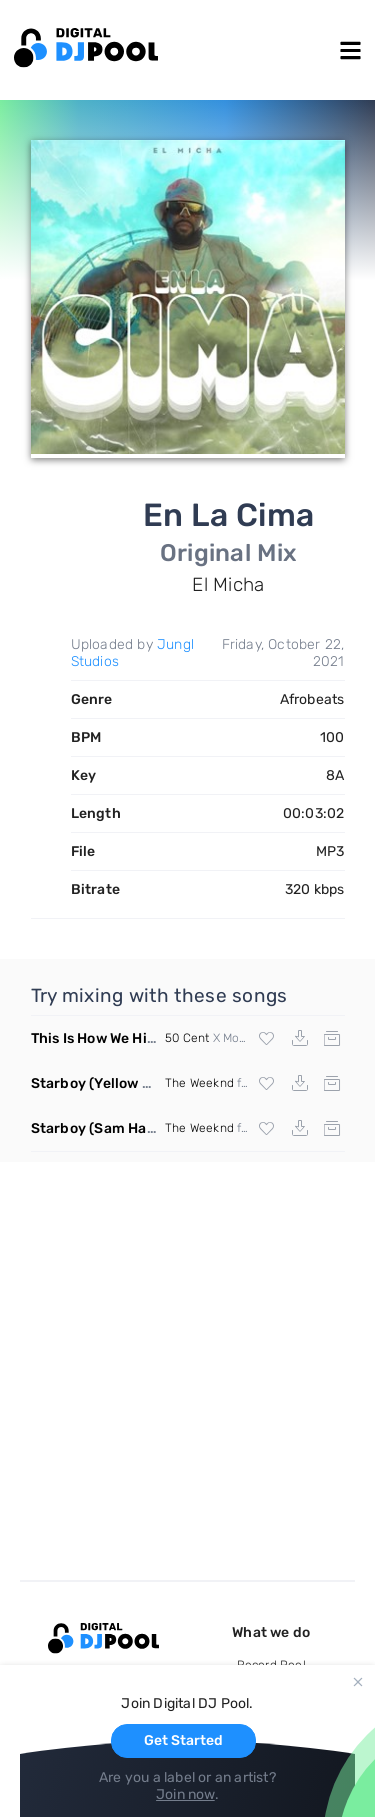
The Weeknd (199, 1083)
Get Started (183, 1740)
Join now (185, 1794)
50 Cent (187, 1038)
